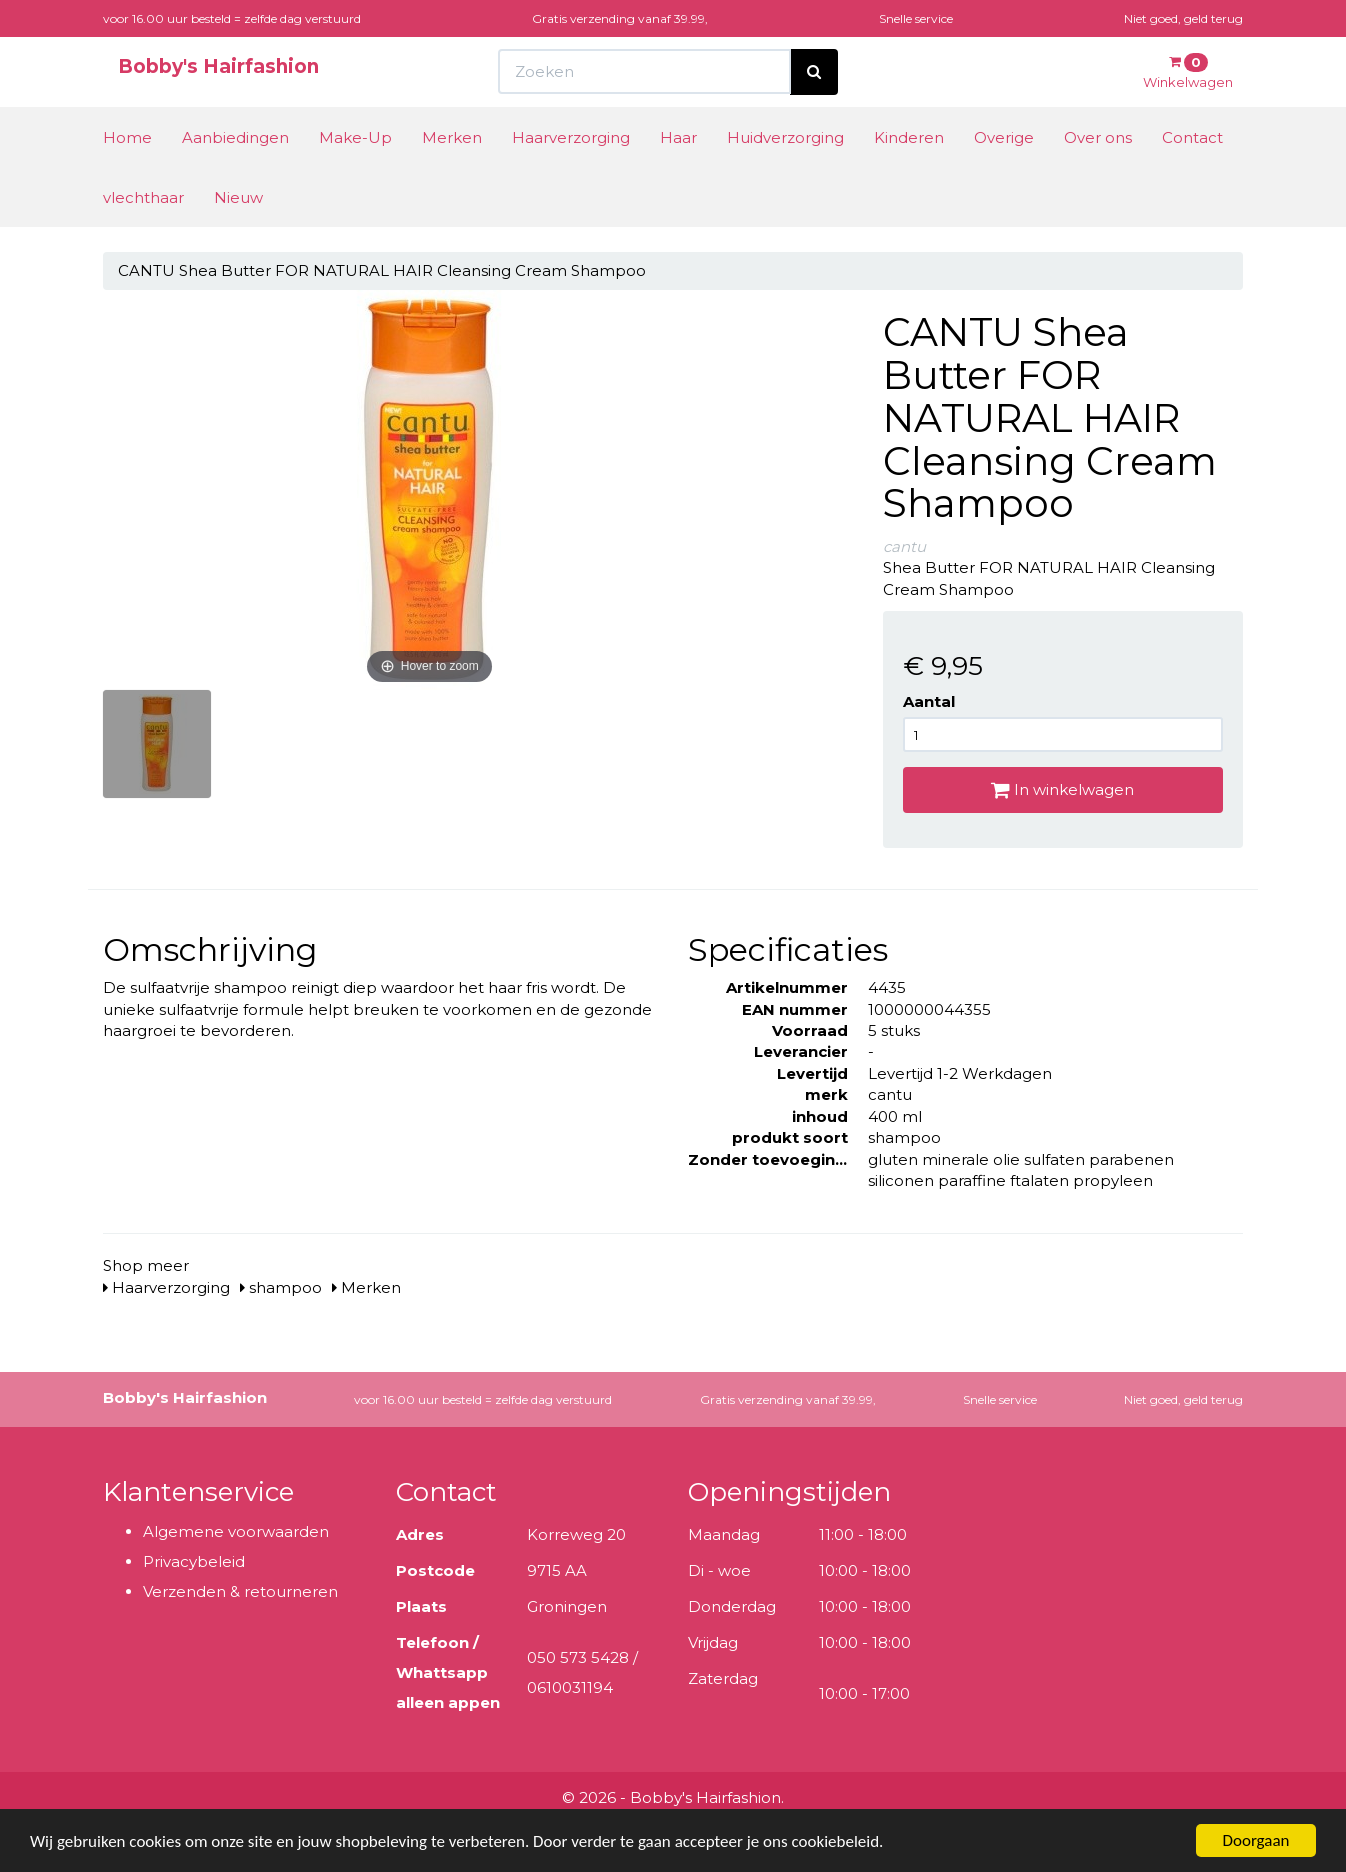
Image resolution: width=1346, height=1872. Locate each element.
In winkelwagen (1062, 789)
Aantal (929, 701)
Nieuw (238, 197)
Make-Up (355, 137)
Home (127, 137)
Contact (1192, 137)
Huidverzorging (785, 137)
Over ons (1098, 137)
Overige (1004, 137)
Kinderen (909, 137)
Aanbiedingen (235, 137)
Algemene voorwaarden (236, 1531)
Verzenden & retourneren (240, 1591)
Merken (452, 137)
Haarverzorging (571, 137)
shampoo (281, 1287)
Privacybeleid (194, 1561)
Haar (678, 137)
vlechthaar (143, 197)
